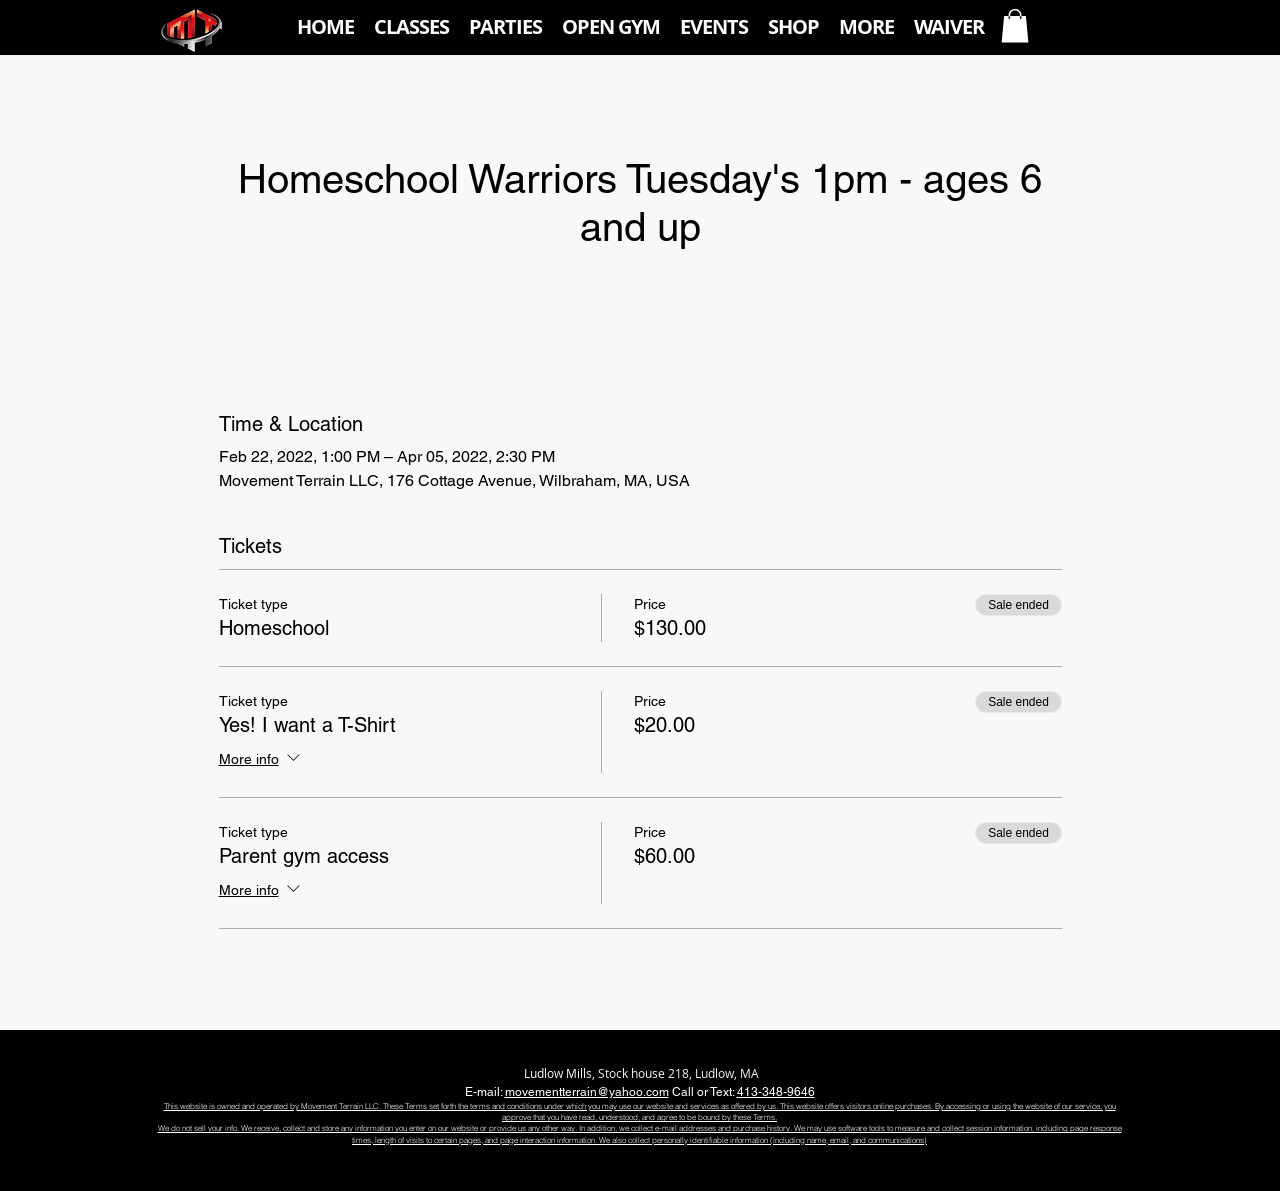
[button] (411, 27)
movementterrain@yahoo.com (587, 1092)
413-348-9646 (776, 1092)
